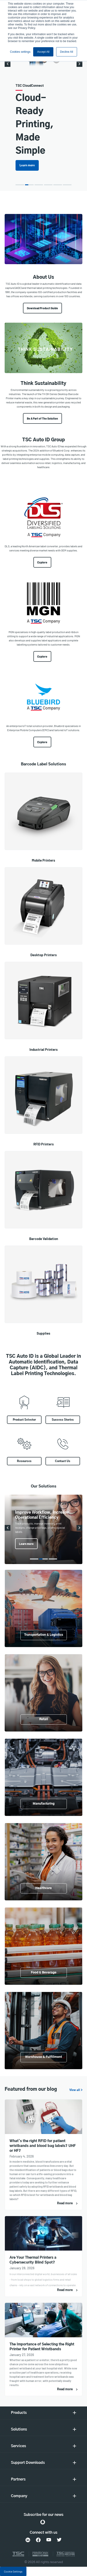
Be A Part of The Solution (42, 418)
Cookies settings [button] (20, 51)
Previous (7, 64)
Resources (24, 1461)
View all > (75, 2090)
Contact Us (62, 1461)
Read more (65, 2203)
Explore (42, 562)
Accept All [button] (43, 51)
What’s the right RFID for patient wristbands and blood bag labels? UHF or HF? (43, 2145)
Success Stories (63, 1419)
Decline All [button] (66, 51)
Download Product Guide (42, 308)
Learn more (27, 171)
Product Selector (24, 1419)
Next (79, 64)
